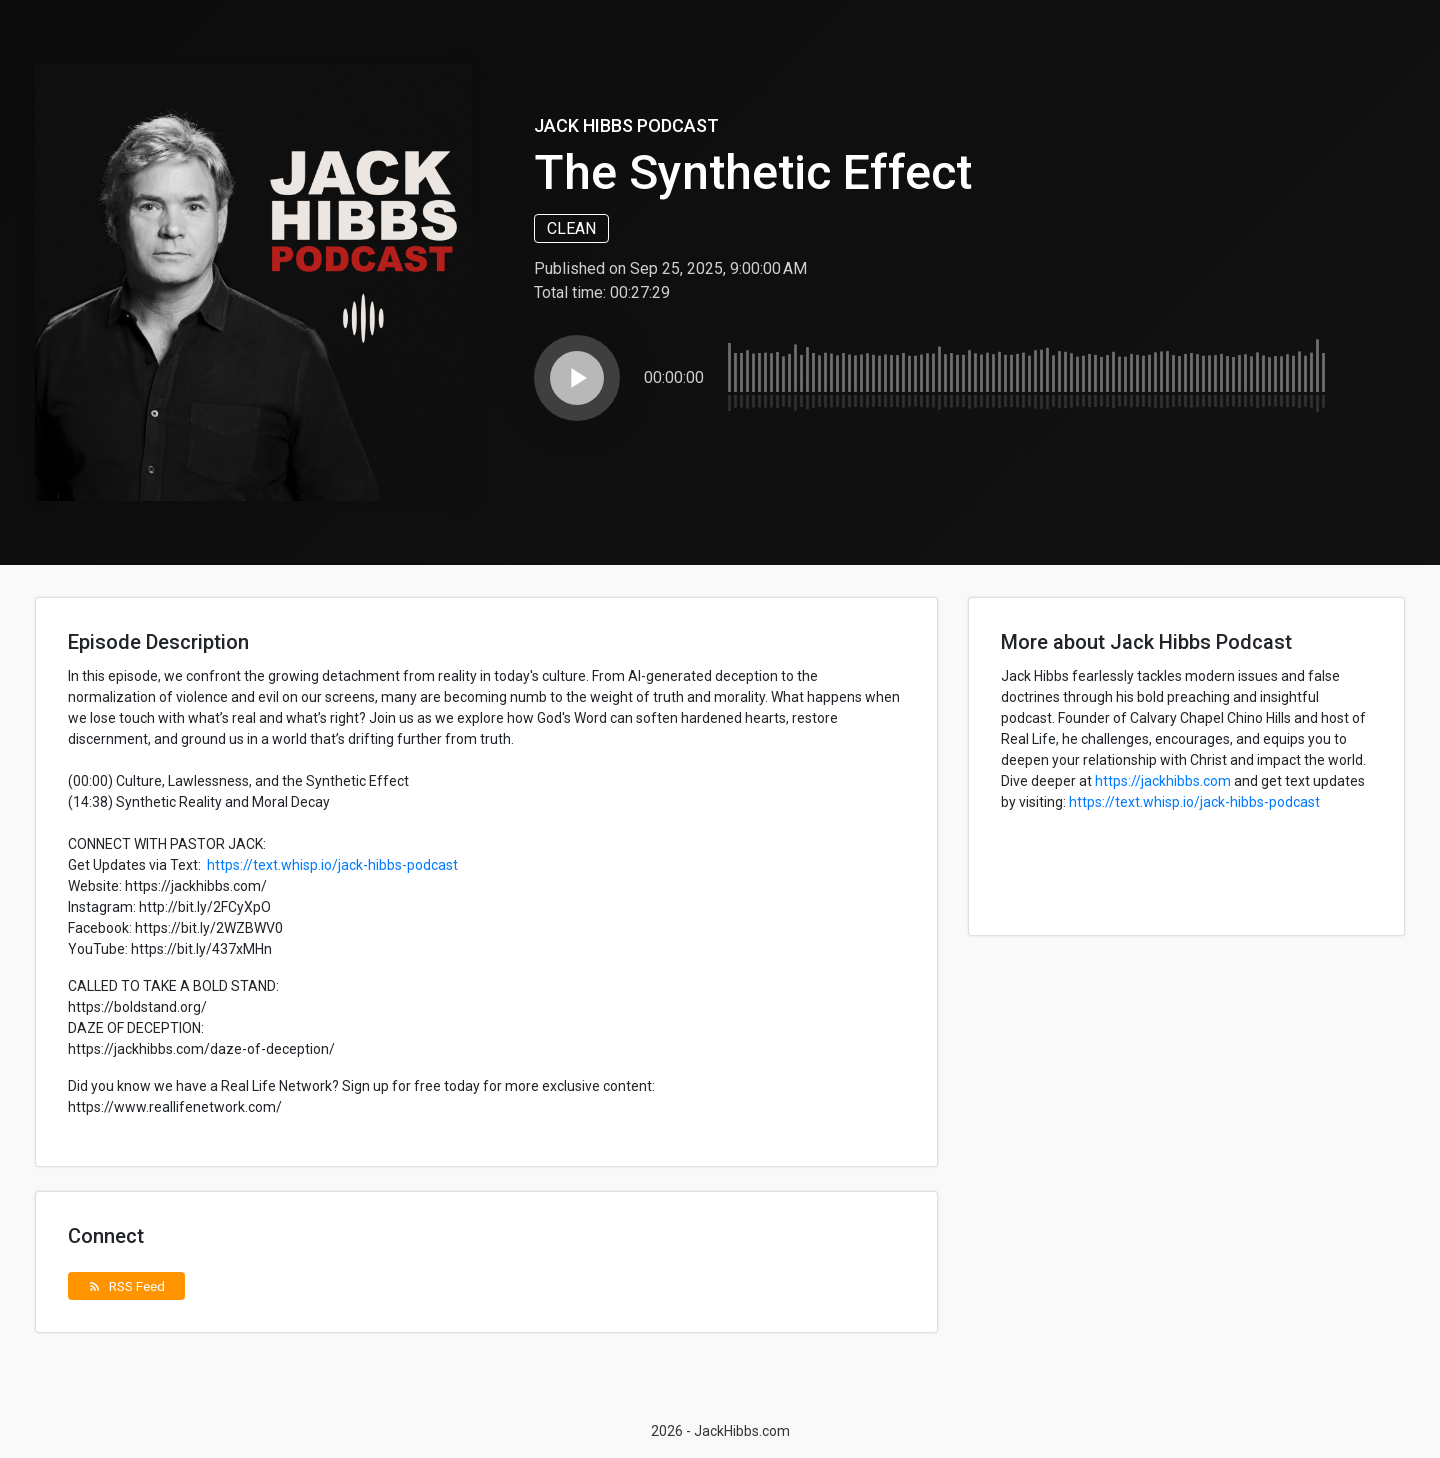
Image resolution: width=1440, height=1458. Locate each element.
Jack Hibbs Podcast (626, 125)
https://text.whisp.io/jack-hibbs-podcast (332, 865)
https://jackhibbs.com (1163, 781)
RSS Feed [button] (126, 1286)
